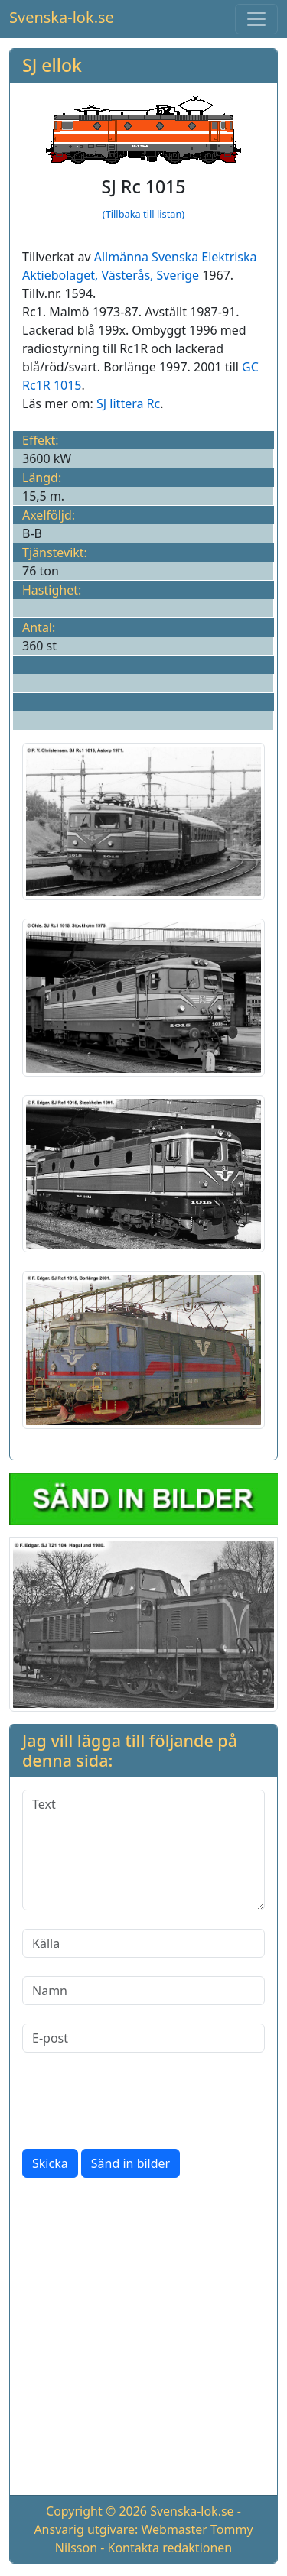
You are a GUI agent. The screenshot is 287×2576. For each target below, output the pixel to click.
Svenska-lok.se (61, 17)
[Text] (143, 1850)
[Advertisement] (143, 2339)
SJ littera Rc (128, 403)
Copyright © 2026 (96, 2511)
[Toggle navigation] (256, 19)
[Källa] (143, 1943)
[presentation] (138, 2100)
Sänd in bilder (130, 2163)
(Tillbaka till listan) (143, 214)
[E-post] (143, 2038)
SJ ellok (52, 65)
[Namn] (143, 1990)
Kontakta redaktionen (170, 2547)
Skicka (50, 2163)
